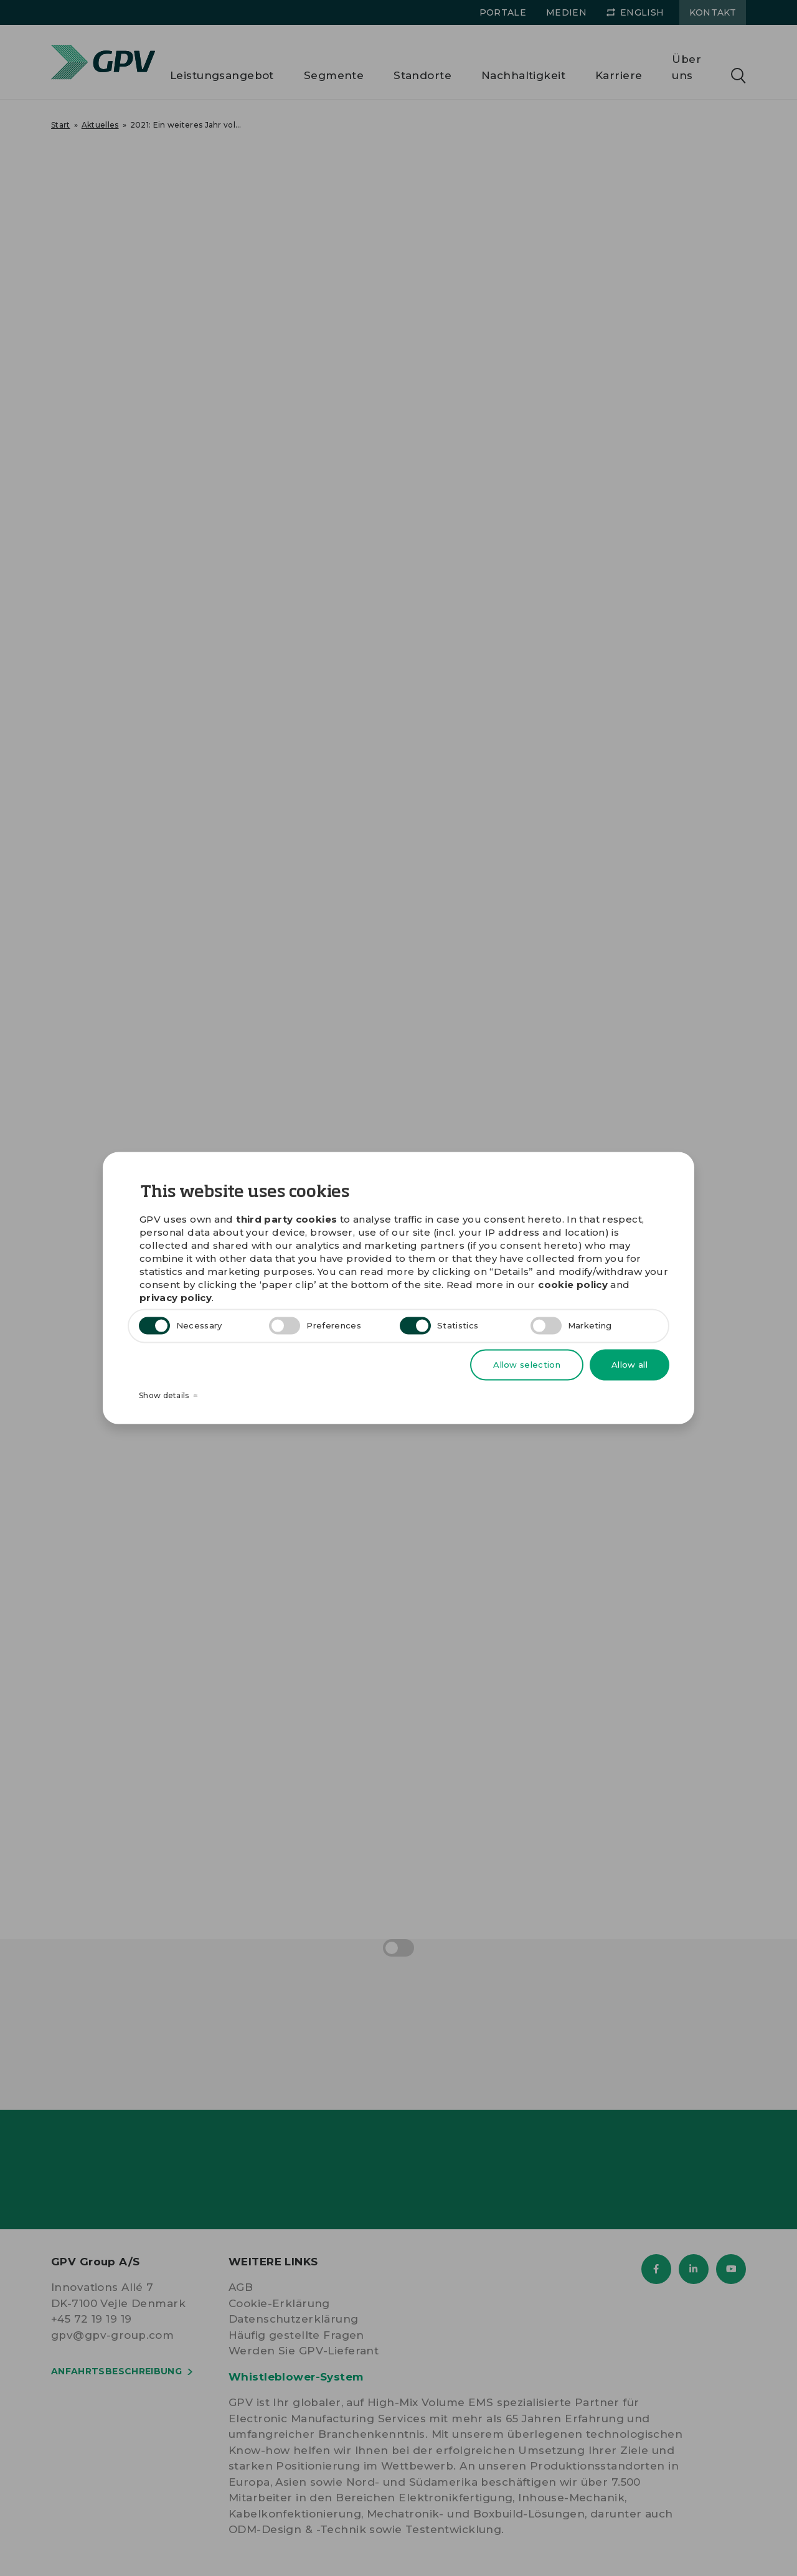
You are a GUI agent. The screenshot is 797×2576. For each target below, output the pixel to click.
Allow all (629, 1365)
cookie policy (573, 1284)
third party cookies (286, 1219)
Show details (168, 1395)
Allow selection (526, 1365)
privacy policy (175, 1298)
